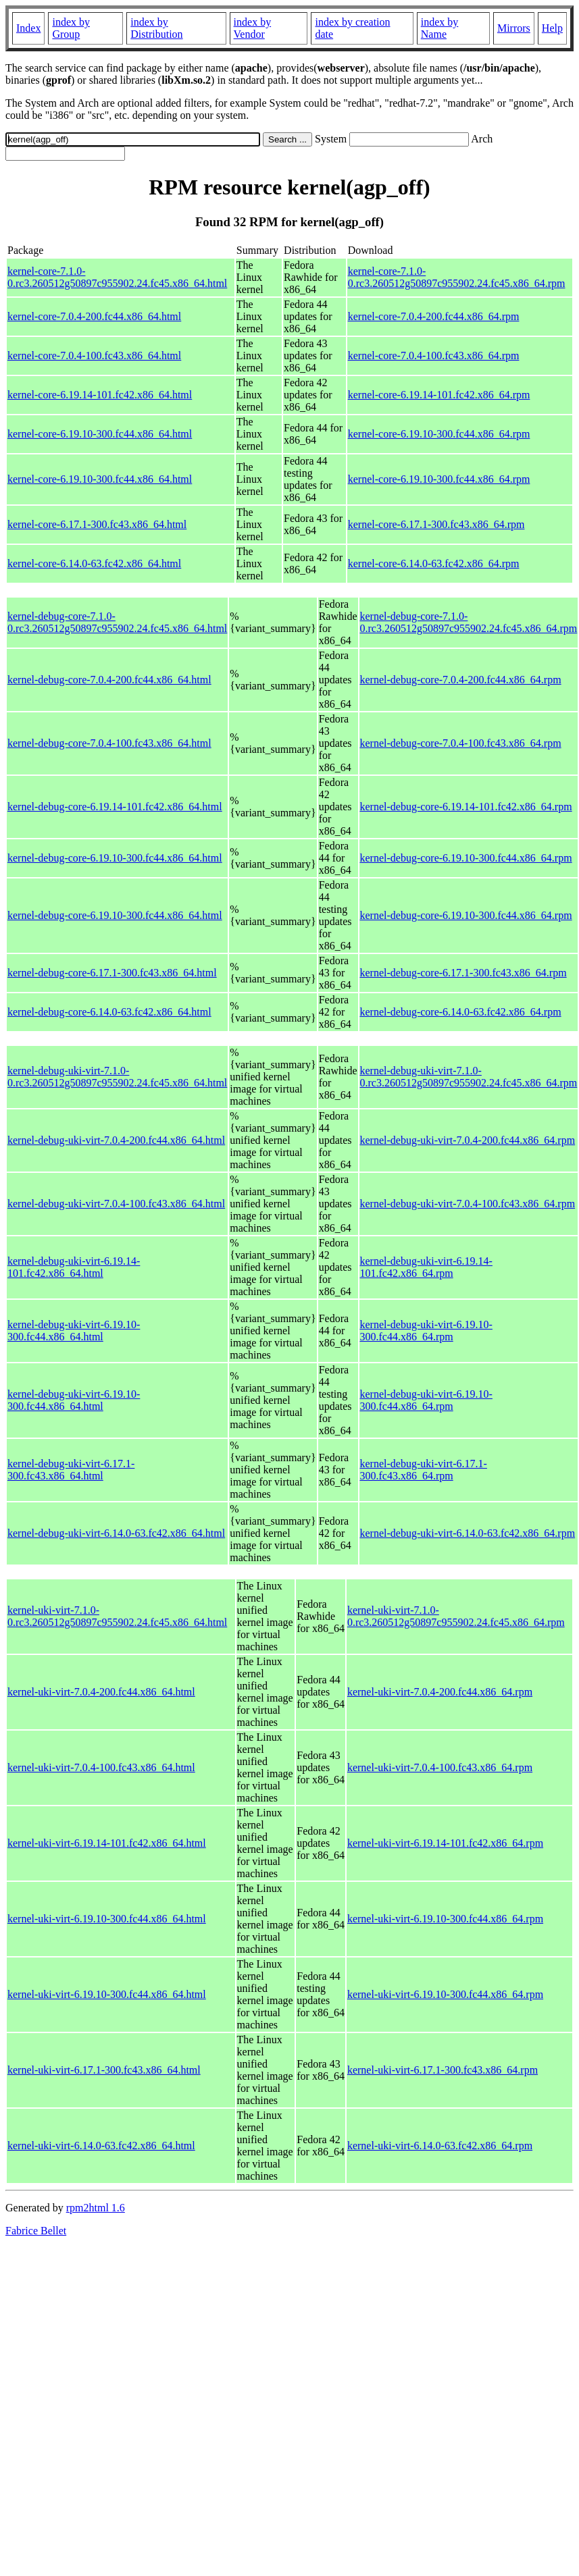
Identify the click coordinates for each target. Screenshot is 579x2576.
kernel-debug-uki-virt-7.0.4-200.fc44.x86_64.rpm (468, 1140)
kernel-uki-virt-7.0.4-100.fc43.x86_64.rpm (439, 1767)
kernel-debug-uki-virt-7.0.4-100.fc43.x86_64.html (116, 1203)
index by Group (71, 28)
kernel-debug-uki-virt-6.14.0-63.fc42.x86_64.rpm (468, 1533)
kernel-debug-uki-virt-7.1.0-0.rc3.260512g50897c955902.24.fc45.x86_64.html (117, 1076)
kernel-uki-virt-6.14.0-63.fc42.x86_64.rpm (439, 2145)
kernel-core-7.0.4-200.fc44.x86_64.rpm (434, 316)
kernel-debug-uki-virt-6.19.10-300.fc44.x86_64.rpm (426, 1330)
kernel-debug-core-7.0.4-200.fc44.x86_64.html (109, 679)
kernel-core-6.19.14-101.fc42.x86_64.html (99, 394)
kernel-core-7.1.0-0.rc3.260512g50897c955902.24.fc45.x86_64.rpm (456, 277)
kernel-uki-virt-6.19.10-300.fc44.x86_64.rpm (445, 1918)
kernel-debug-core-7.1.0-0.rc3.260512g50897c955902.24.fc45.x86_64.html (117, 622)
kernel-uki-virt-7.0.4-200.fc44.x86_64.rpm (439, 1692)
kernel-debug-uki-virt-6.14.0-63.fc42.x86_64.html (116, 1533)
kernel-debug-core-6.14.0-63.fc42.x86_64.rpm (460, 1012)
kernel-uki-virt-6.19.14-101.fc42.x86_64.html (106, 1843)
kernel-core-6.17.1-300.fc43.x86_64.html (96, 524)
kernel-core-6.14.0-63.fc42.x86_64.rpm (434, 563)
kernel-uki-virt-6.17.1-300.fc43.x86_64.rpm (442, 2070)
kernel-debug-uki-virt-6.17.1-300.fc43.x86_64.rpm (423, 1469)
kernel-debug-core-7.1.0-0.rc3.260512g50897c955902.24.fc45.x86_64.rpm (469, 622)
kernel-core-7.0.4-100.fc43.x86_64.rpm (434, 355)
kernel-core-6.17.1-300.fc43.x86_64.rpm (436, 524)
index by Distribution (156, 28)
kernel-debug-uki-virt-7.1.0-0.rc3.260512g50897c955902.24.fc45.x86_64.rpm (469, 1076)
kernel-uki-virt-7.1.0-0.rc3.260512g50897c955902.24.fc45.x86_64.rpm (456, 1616)
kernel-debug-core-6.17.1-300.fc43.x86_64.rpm (463, 972)
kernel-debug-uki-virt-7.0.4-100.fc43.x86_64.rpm (468, 1203)
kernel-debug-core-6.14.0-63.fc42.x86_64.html (109, 1012)
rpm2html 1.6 (95, 2207)
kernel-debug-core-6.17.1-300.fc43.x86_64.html (112, 972)
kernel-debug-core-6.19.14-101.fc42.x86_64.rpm (466, 806)
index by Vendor (253, 28)
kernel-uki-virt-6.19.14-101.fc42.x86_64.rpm (445, 1843)
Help (552, 28)
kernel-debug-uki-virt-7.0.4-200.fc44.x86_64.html (116, 1140)
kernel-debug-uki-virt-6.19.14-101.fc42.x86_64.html (73, 1267)
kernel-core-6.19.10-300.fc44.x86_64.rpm (439, 434)
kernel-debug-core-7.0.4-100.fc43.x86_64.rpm (460, 743)
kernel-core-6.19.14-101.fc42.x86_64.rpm (439, 394)
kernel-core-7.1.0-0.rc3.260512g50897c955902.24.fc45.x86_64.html (117, 277)
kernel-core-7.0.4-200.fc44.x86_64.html (94, 316)
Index (28, 28)
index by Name (440, 28)
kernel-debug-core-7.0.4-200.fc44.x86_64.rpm (460, 679)
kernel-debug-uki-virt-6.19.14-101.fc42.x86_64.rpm (426, 1267)
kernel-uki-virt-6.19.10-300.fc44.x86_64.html (106, 1918)
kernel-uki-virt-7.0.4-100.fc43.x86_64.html (101, 1767)
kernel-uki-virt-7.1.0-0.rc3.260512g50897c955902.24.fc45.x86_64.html (117, 1616)
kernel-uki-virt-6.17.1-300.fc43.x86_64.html (104, 2070)
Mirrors (513, 28)
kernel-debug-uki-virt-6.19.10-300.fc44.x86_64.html (73, 1330)
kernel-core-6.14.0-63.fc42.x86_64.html (94, 563)
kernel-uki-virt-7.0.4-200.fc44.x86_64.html (101, 1692)
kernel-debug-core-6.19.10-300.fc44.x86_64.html (114, 858)
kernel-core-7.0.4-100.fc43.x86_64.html (94, 355)
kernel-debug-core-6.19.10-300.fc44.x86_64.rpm (466, 858)
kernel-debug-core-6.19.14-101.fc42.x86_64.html (114, 806)
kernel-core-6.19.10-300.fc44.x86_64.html (99, 434)
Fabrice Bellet (35, 2230)
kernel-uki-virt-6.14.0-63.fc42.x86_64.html (101, 2145)
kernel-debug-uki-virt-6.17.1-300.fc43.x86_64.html (70, 1469)
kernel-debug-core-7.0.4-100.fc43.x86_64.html (109, 743)
